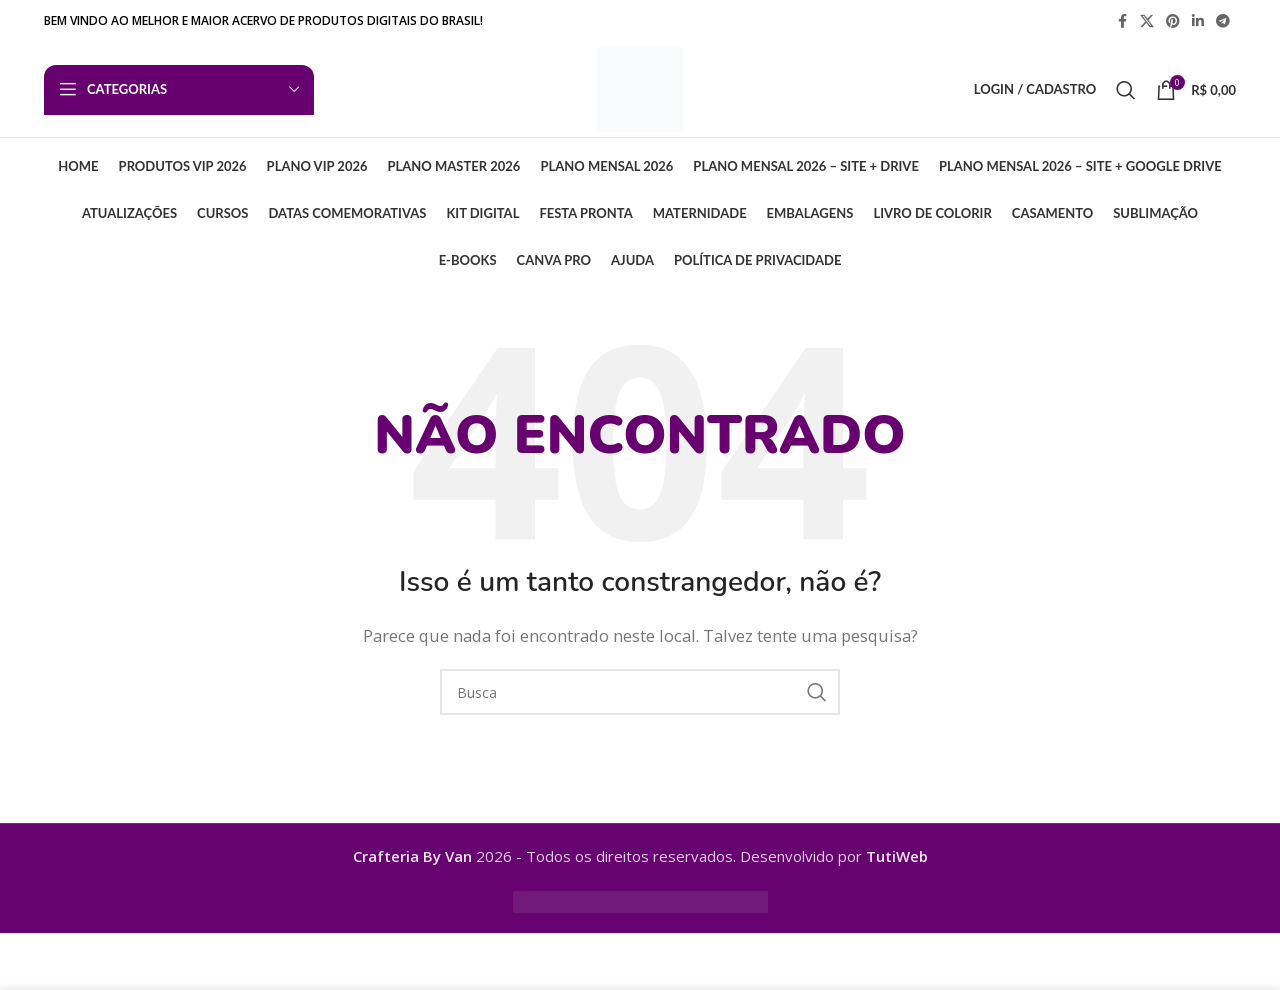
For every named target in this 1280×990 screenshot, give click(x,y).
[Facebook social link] (1122, 21)
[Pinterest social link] (1173, 21)
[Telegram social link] (1223, 21)
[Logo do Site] (640, 92)
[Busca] (1126, 94)
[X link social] (1147, 21)
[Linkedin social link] (1198, 21)
